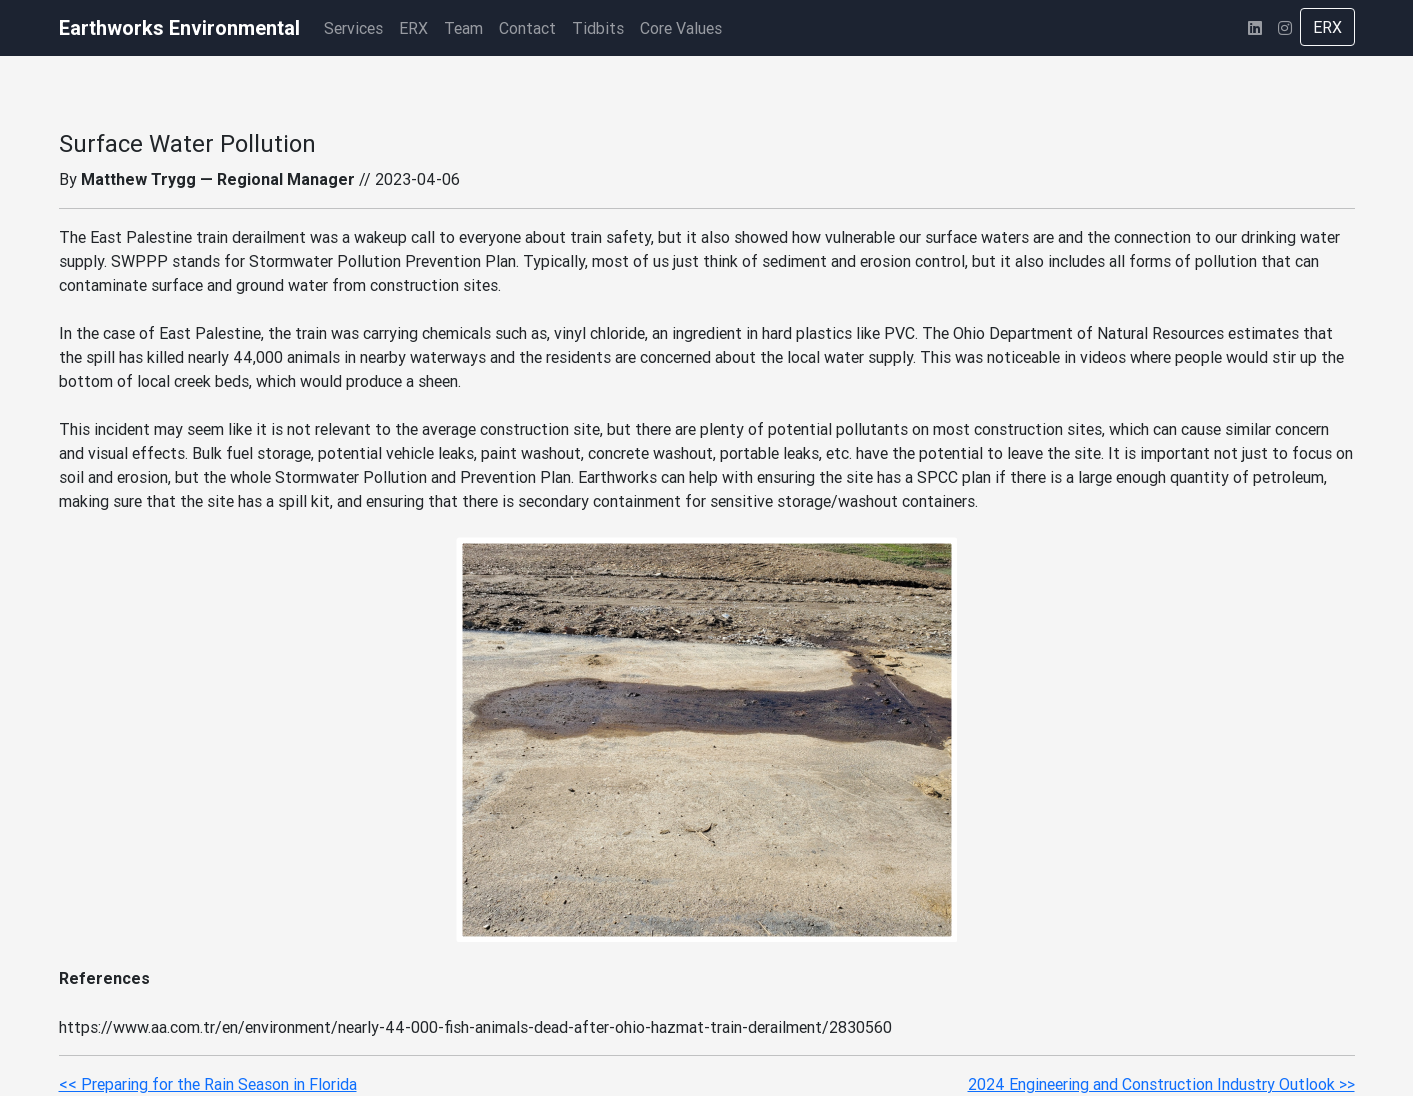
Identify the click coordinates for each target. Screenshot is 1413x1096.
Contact (527, 28)
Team (463, 28)
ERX (413, 28)
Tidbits (598, 28)
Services (353, 28)
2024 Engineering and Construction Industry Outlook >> (1161, 1084)
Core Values (681, 28)
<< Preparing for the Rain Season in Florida (208, 1084)
